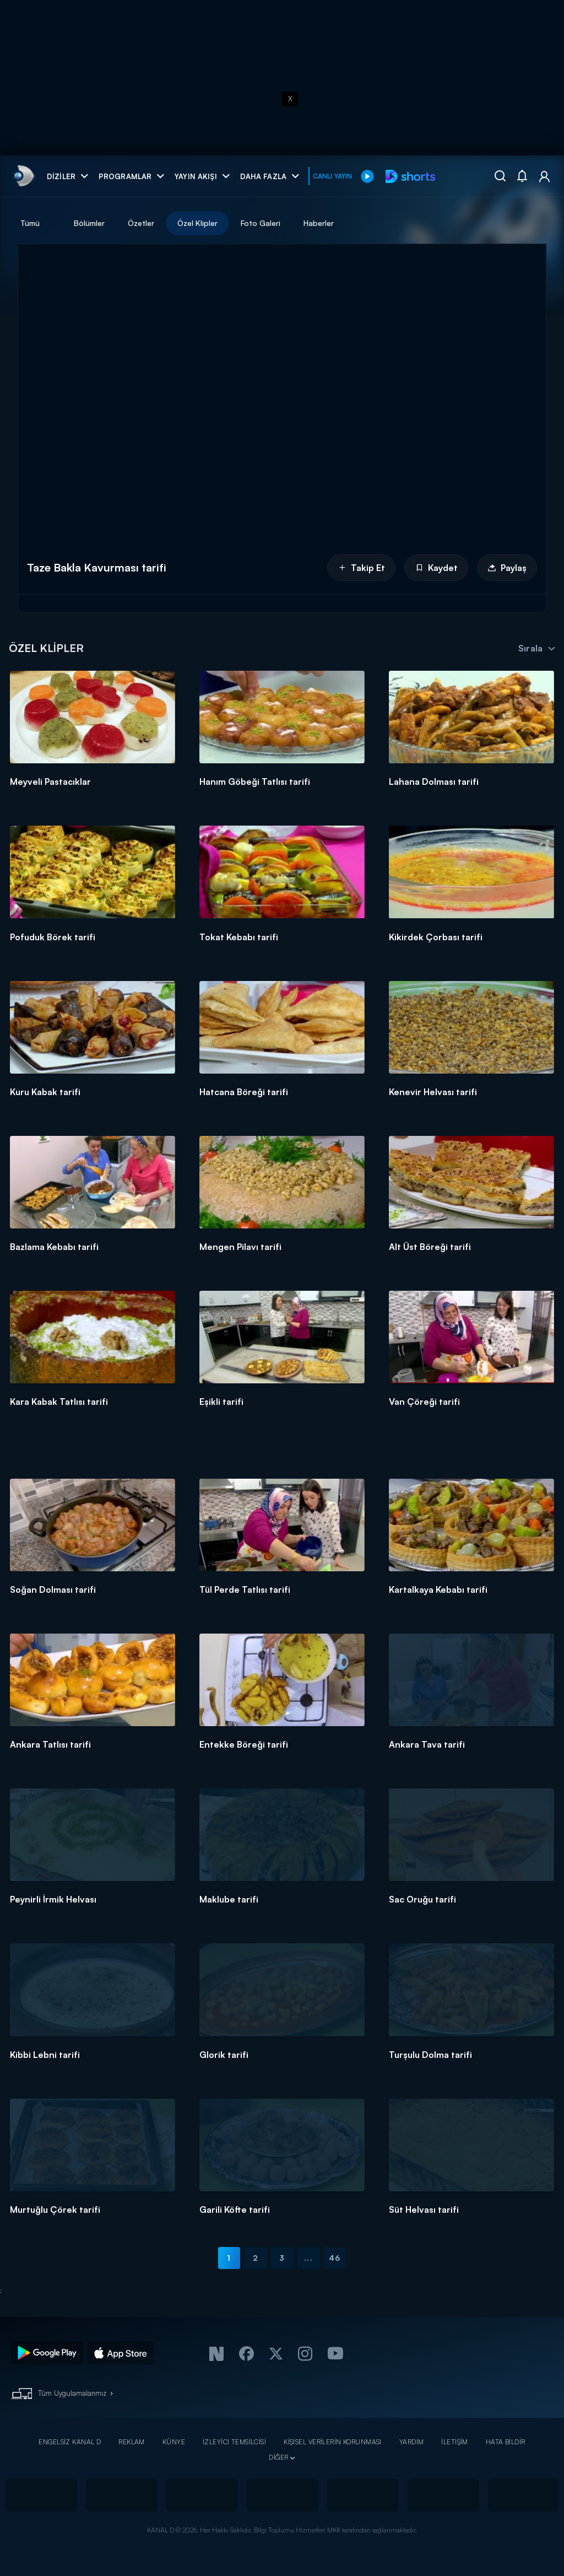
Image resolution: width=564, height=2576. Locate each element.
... (308, 2257)
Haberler (318, 223)
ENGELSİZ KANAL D (70, 2442)
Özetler (141, 223)
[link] (23, 176)
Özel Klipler (197, 223)
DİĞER (278, 2457)
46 (334, 2257)
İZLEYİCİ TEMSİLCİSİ (234, 2442)
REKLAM (131, 2442)
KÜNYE (173, 2442)
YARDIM (411, 2442)
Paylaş (507, 567)
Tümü (30, 223)
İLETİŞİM (454, 2442)
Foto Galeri (260, 223)
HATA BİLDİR (505, 2442)
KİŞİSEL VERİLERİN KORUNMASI (333, 2442)
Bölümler (89, 223)
